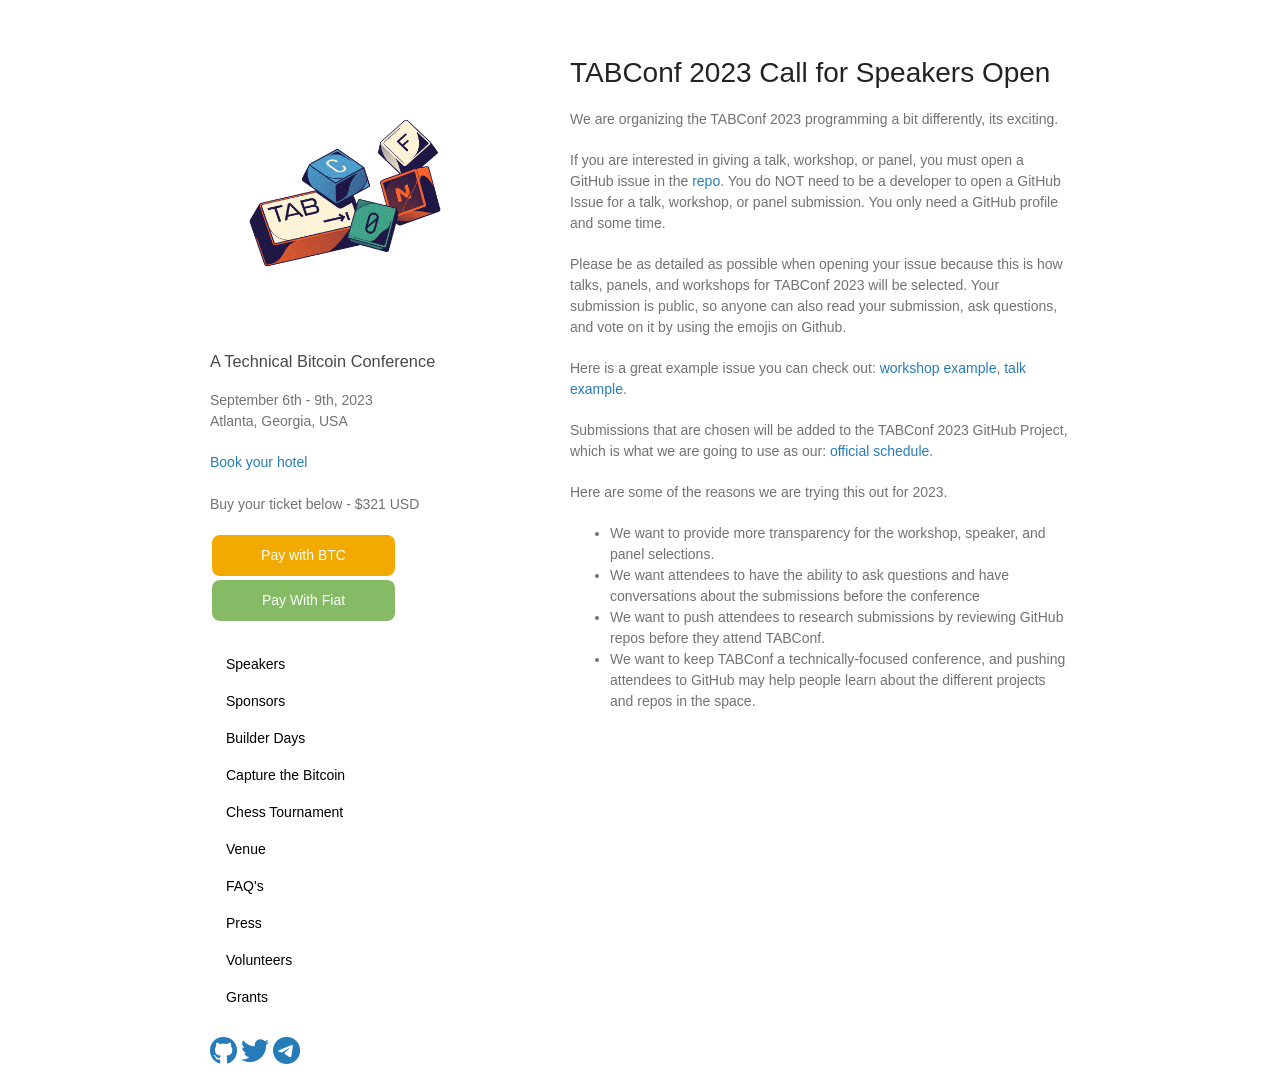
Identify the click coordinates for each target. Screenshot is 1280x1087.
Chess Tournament (284, 812)
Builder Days (265, 738)
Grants (247, 997)
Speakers (255, 664)
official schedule (879, 451)
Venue (246, 849)
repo (706, 181)
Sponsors (255, 701)
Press (244, 923)
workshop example (938, 368)
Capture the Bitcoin (285, 775)
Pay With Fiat (303, 600)
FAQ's (245, 886)
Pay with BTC (303, 555)
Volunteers (259, 960)
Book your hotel (258, 462)
